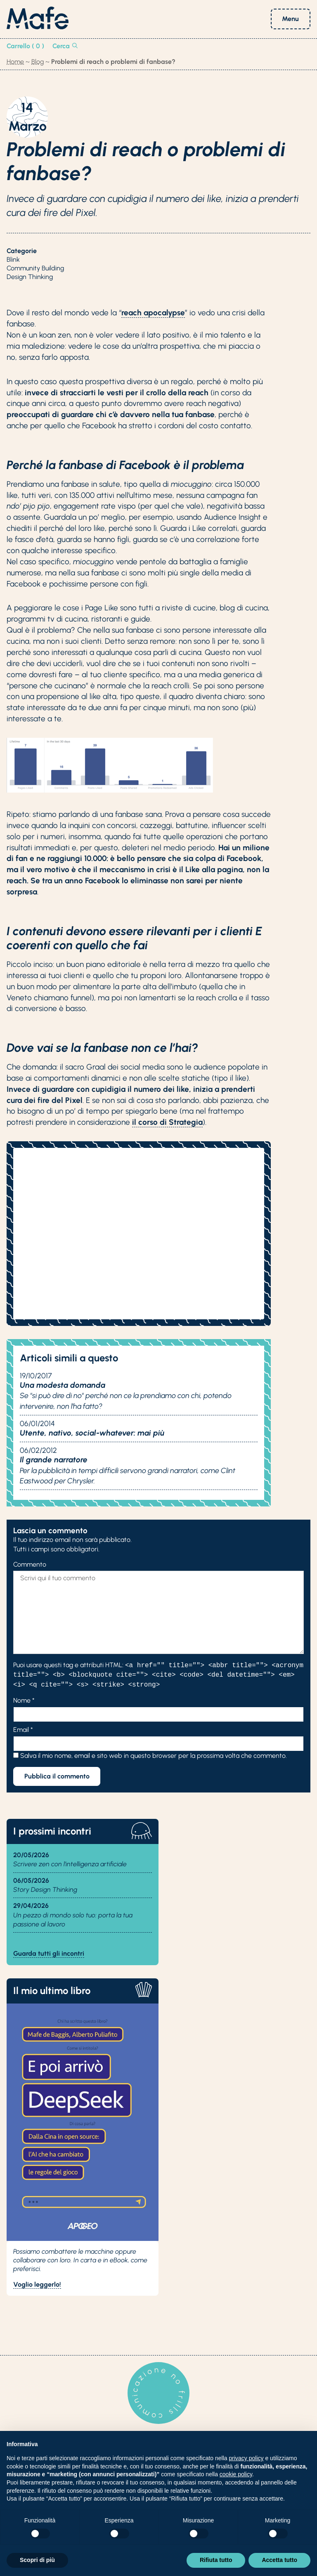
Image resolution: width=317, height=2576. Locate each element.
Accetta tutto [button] (279, 2560)
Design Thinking (30, 277)
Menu (290, 19)
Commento (29, 1564)
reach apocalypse (153, 312)
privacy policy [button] (246, 2458)
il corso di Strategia (167, 1122)
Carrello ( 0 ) (25, 46)
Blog (37, 62)
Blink (13, 259)
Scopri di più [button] (37, 2560)
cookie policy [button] (236, 2474)
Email (23, 1730)
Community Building (35, 268)
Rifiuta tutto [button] (216, 2560)
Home (15, 62)
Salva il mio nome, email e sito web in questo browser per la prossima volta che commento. (153, 1756)
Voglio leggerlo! (37, 2284)
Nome (24, 1700)
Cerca (65, 46)
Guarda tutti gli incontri (48, 1953)
